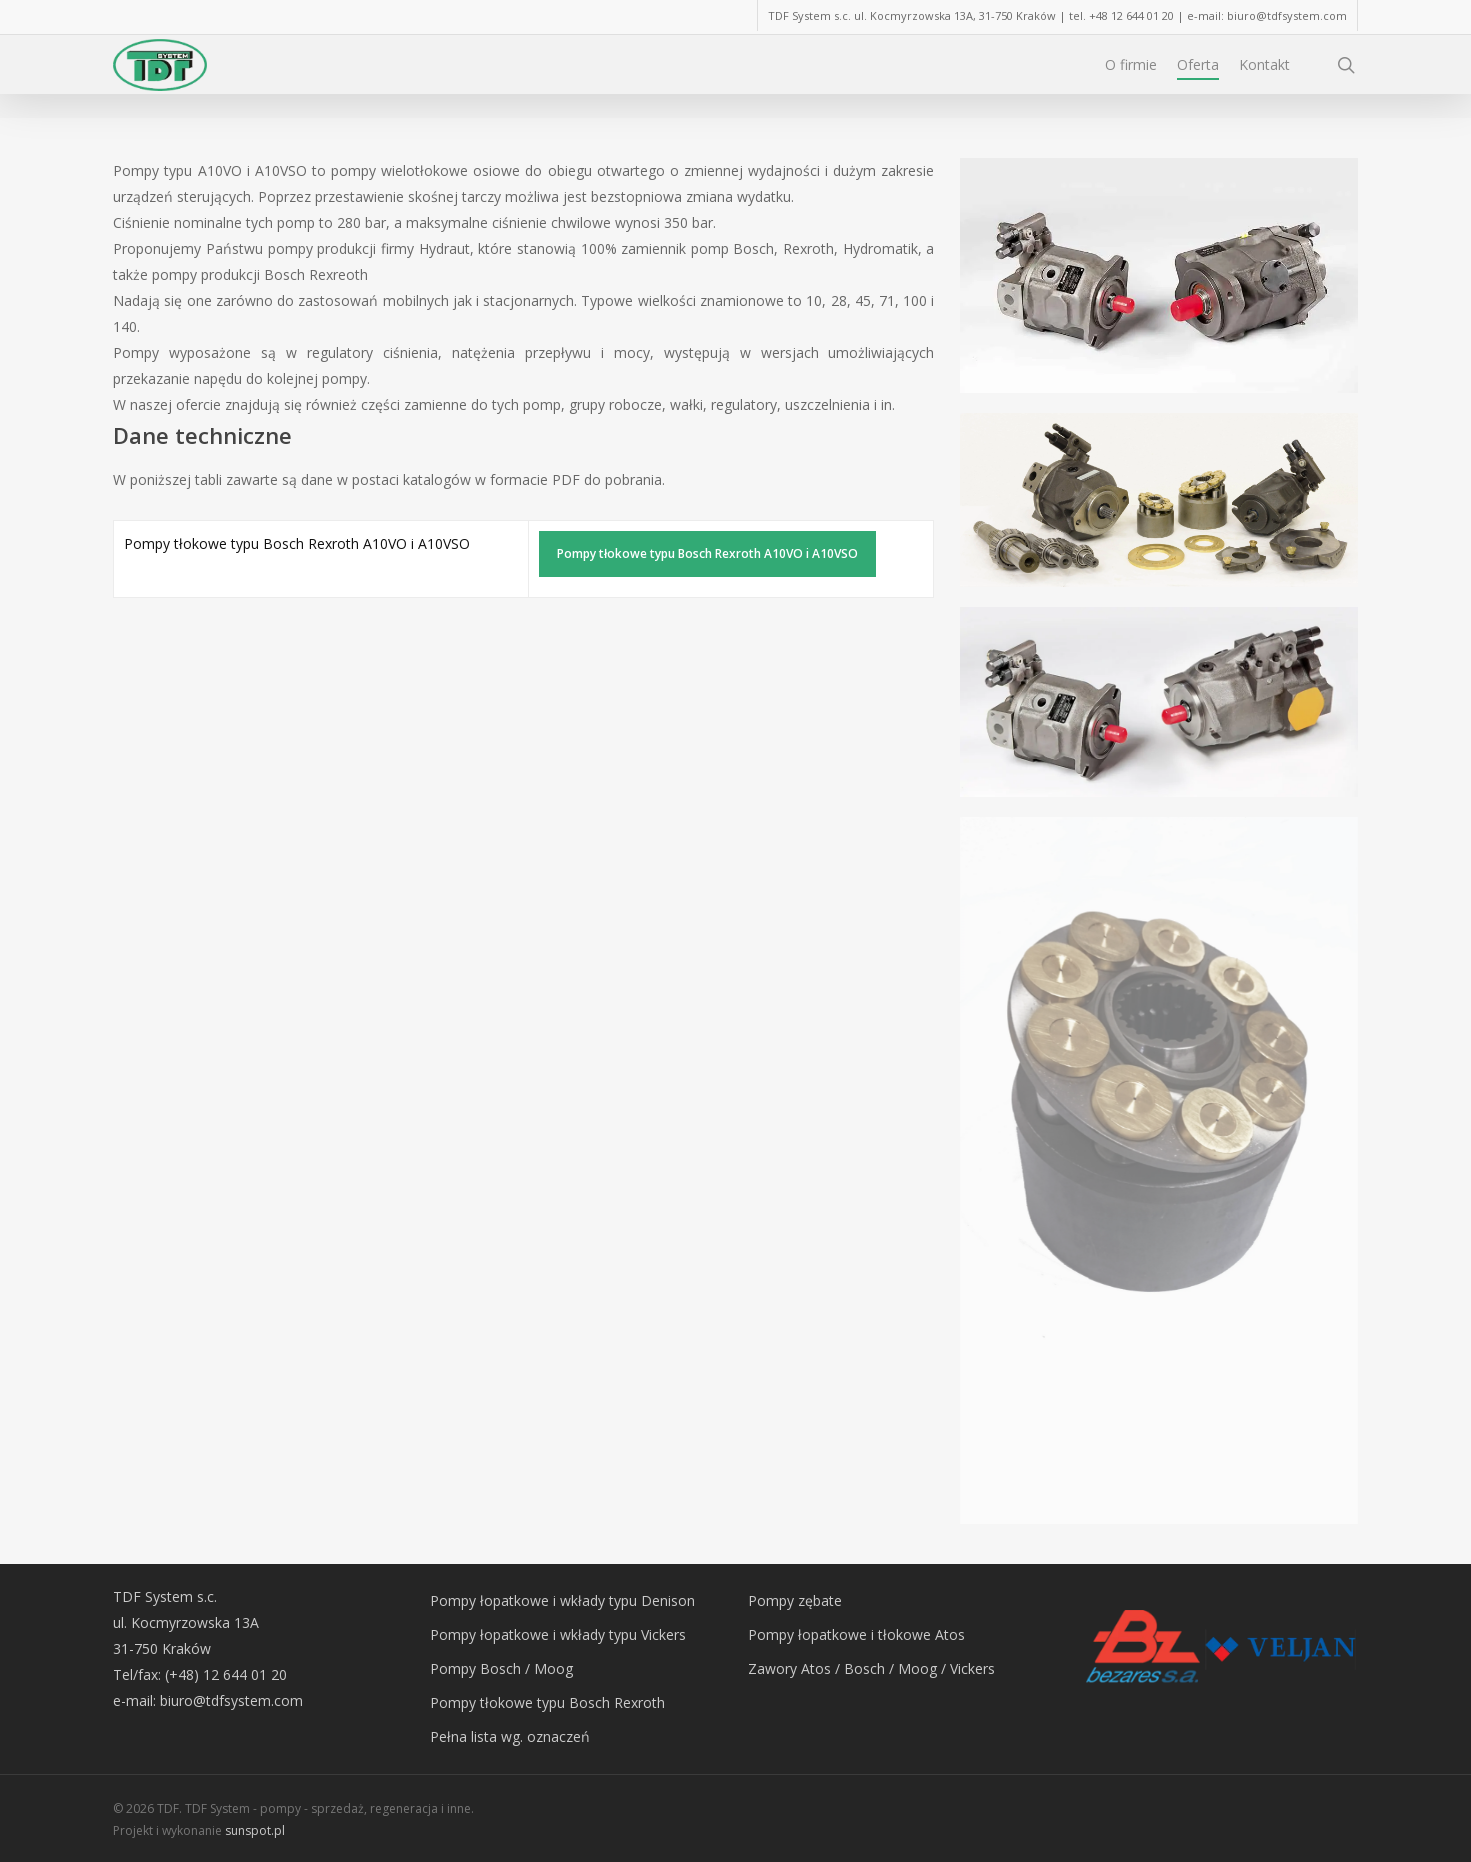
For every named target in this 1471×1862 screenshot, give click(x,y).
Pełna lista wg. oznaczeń (510, 1736)
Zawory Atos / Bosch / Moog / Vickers (871, 1668)
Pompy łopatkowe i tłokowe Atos (856, 1634)
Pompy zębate (795, 1600)
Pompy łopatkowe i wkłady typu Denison (562, 1600)
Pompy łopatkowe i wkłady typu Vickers (558, 1634)
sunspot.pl (255, 1830)
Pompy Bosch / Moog (501, 1668)
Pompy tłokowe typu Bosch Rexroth (547, 1702)
